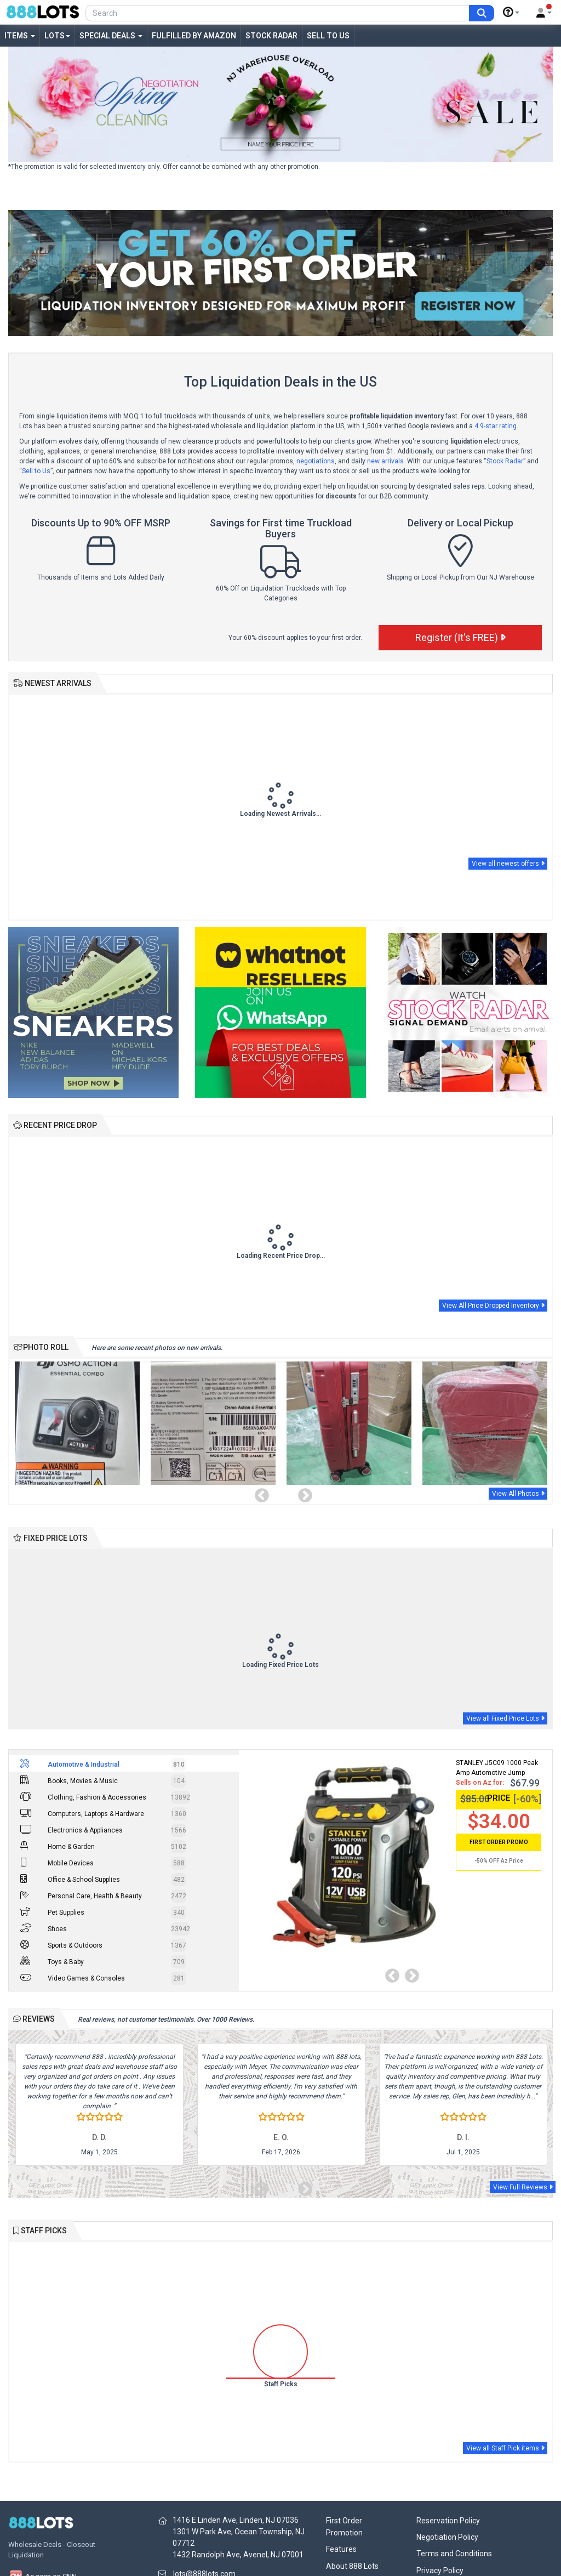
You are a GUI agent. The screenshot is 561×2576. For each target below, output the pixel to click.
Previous (259, 1493)
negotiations (315, 461)
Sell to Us (328, 35)
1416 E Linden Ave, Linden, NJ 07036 (236, 2520)
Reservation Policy (448, 2520)
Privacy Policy (439, 2570)
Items (19, 35)
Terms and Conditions (454, 2553)
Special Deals (110, 35)
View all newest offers (508, 863)
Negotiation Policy (447, 2537)
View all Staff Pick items (505, 2448)
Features (341, 2549)
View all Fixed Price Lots (505, 1718)
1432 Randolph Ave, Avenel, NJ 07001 (238, 2554)
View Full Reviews (522, 2187)
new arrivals (385, 461)
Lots (57, 35)
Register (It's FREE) (460, 637)
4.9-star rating (495, 426)
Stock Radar (271, 35)
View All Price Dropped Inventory (493, 1305)
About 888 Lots (352, 2566)
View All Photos (518, 1493)
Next (302, 1493)
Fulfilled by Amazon (194, 35)
